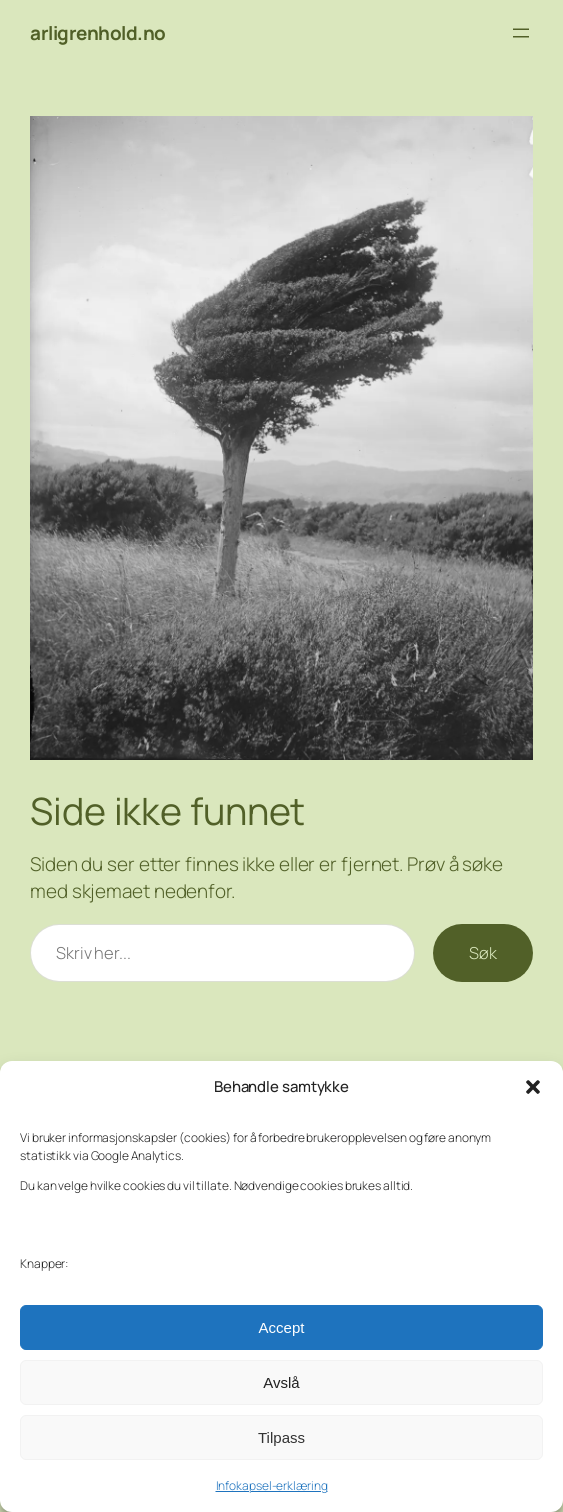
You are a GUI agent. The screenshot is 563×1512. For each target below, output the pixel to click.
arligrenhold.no (98, 33)
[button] (533, 1087)
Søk (483, 952)
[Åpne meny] (521, 33)
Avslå (281, 1382)
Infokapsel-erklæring (272, 1485)
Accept (282, 1327)
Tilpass (281, 1437)
